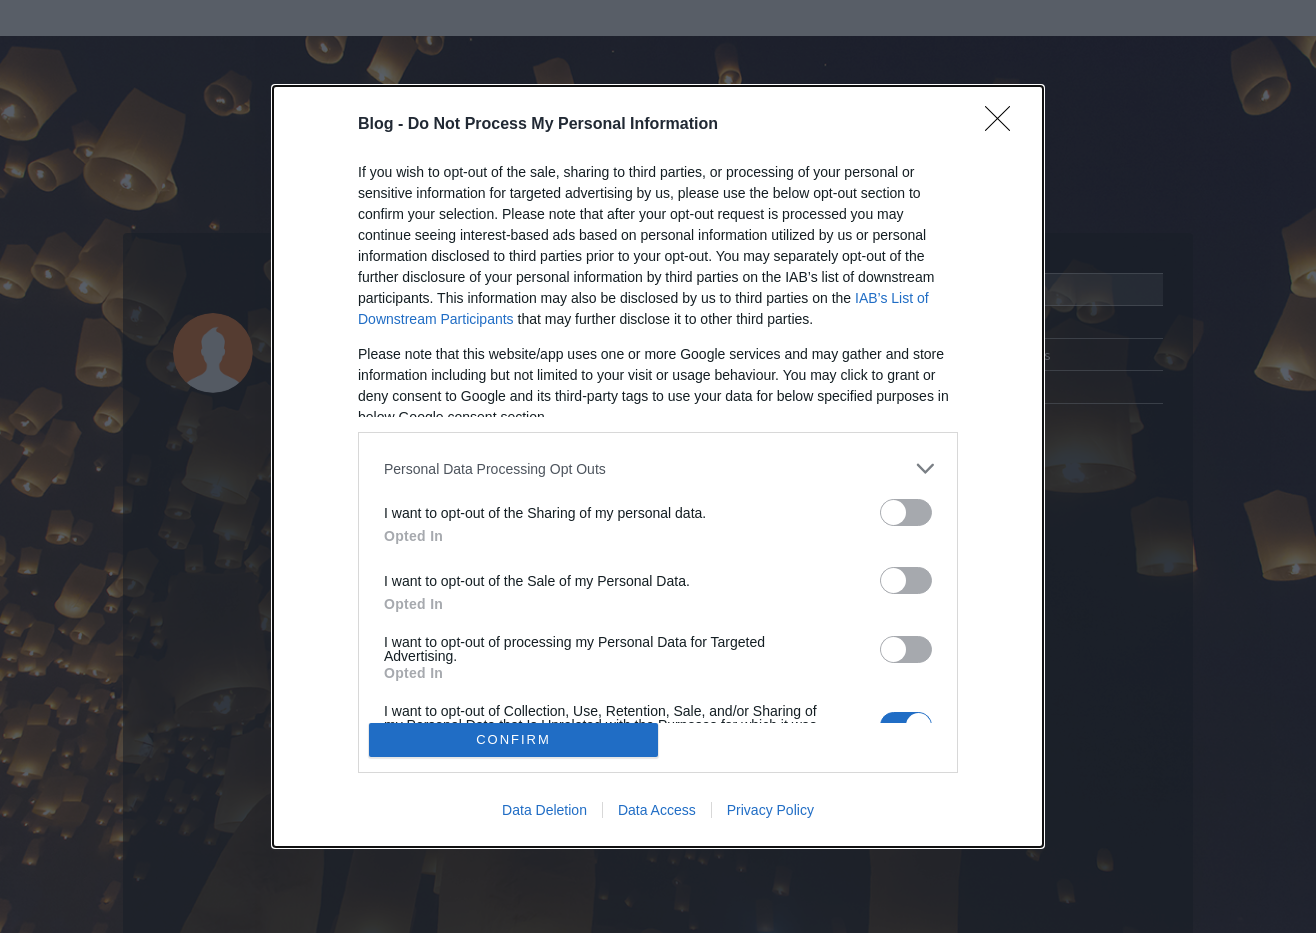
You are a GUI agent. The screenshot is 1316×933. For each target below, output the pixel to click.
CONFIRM (513, 739)
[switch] (906, 512)
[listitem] (658, 468)
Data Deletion (544, 810)
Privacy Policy (770, 810)
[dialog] (658, 466)
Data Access (657, 810)
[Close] (1004, 125)
